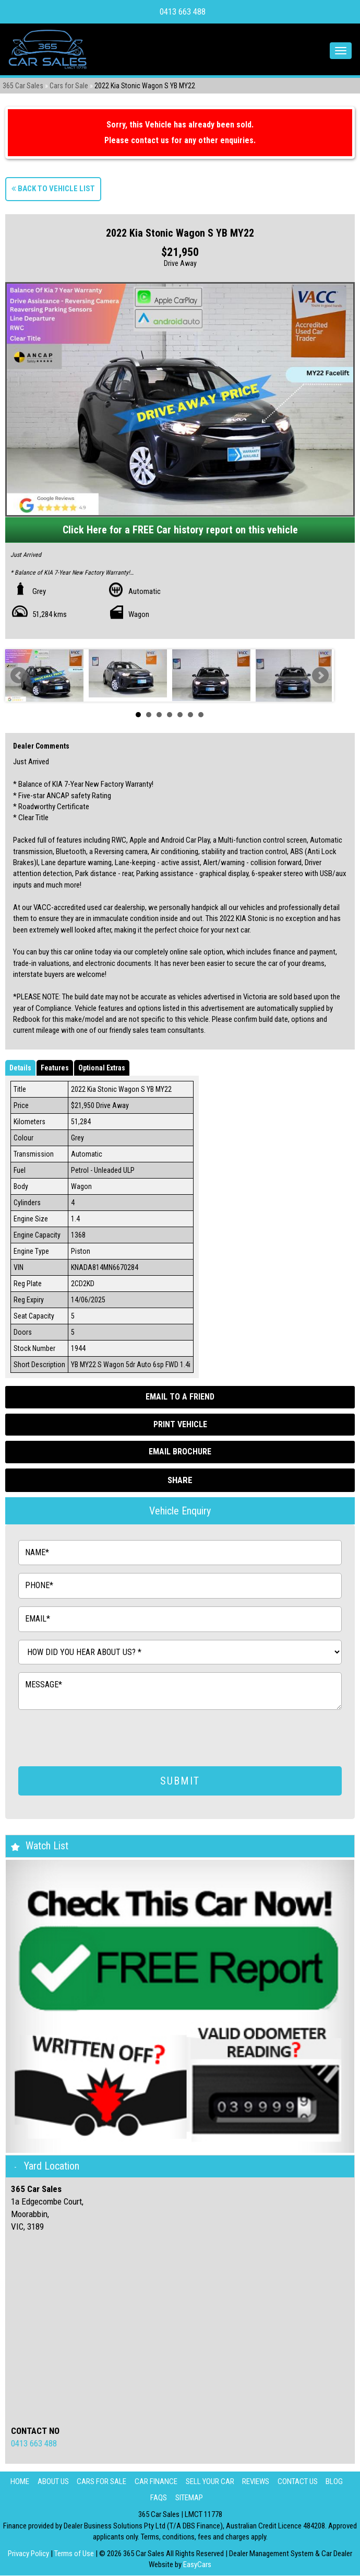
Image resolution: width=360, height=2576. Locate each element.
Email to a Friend (180, 1397)
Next (320, 675)
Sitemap (189, 2498)
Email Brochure (180, 1452)
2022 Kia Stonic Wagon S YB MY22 (144, 85)
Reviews (257, 2482)
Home (15, 2482)
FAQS (157, 2498)
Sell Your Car (210, 2482)
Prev (18, 675)
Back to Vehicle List (53, 188)
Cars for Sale (69, 85)
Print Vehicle (180, 1424)
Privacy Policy (29, 2553)
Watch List (47, 1845)
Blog (338, 2482)
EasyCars (197, 2564)
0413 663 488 (183, 12)
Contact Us (300, 2482)
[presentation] (97, 1738)
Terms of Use (74, 2553)
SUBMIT (180, 1781)
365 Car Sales (23, 85)
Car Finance (155, 2482)
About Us (49, 2482)
